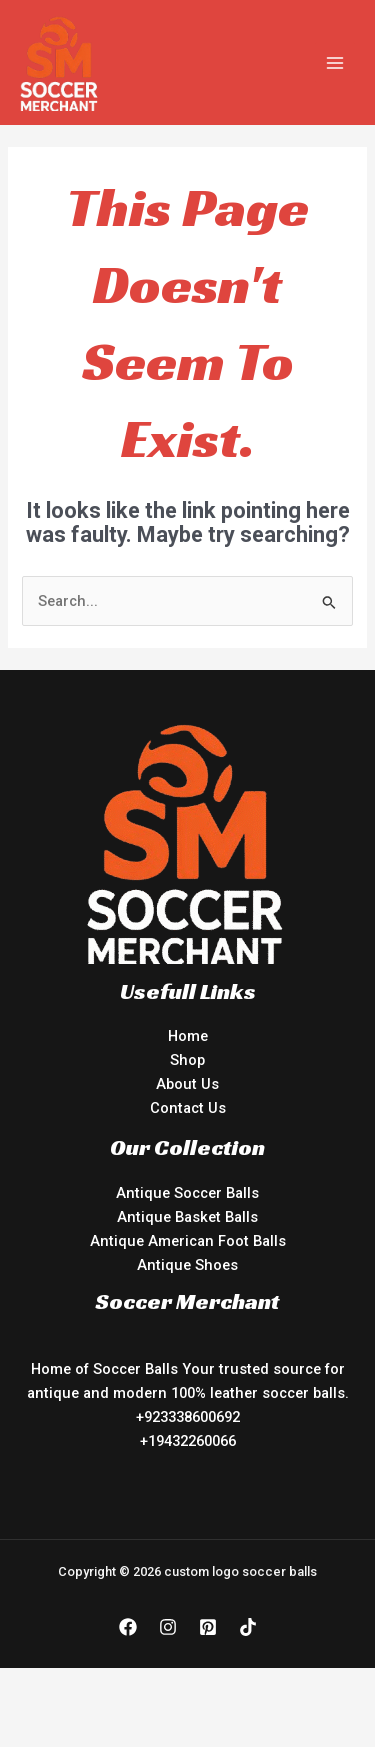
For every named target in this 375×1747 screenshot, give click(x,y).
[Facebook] (128, 1627)
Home (188, 1036)
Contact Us (188, 1108)
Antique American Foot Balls (188, 1241)
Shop (187, 1060)
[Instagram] (168, 1627)
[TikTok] (248, 1627)
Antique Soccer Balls (187, 1193)
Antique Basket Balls (187, 1217)
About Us (187, 1084)
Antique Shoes (187, 1265)
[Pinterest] (208, 1627)
